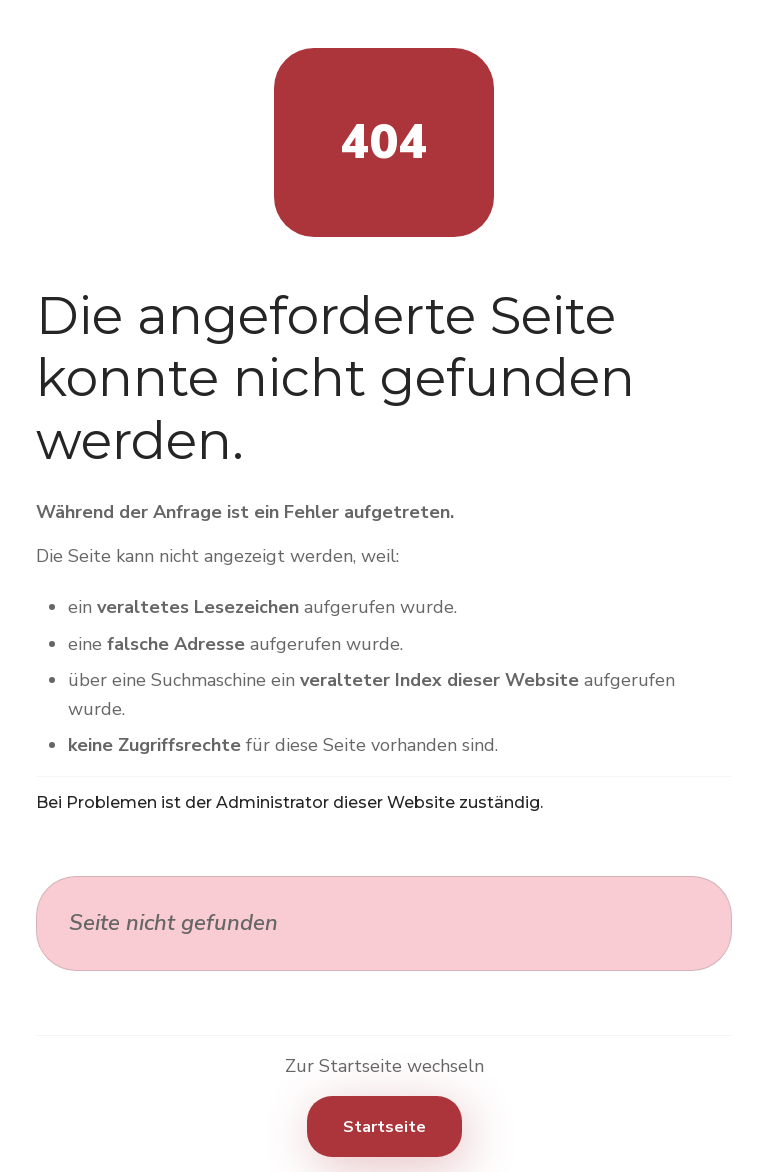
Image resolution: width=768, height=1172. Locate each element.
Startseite (384, 1127)
